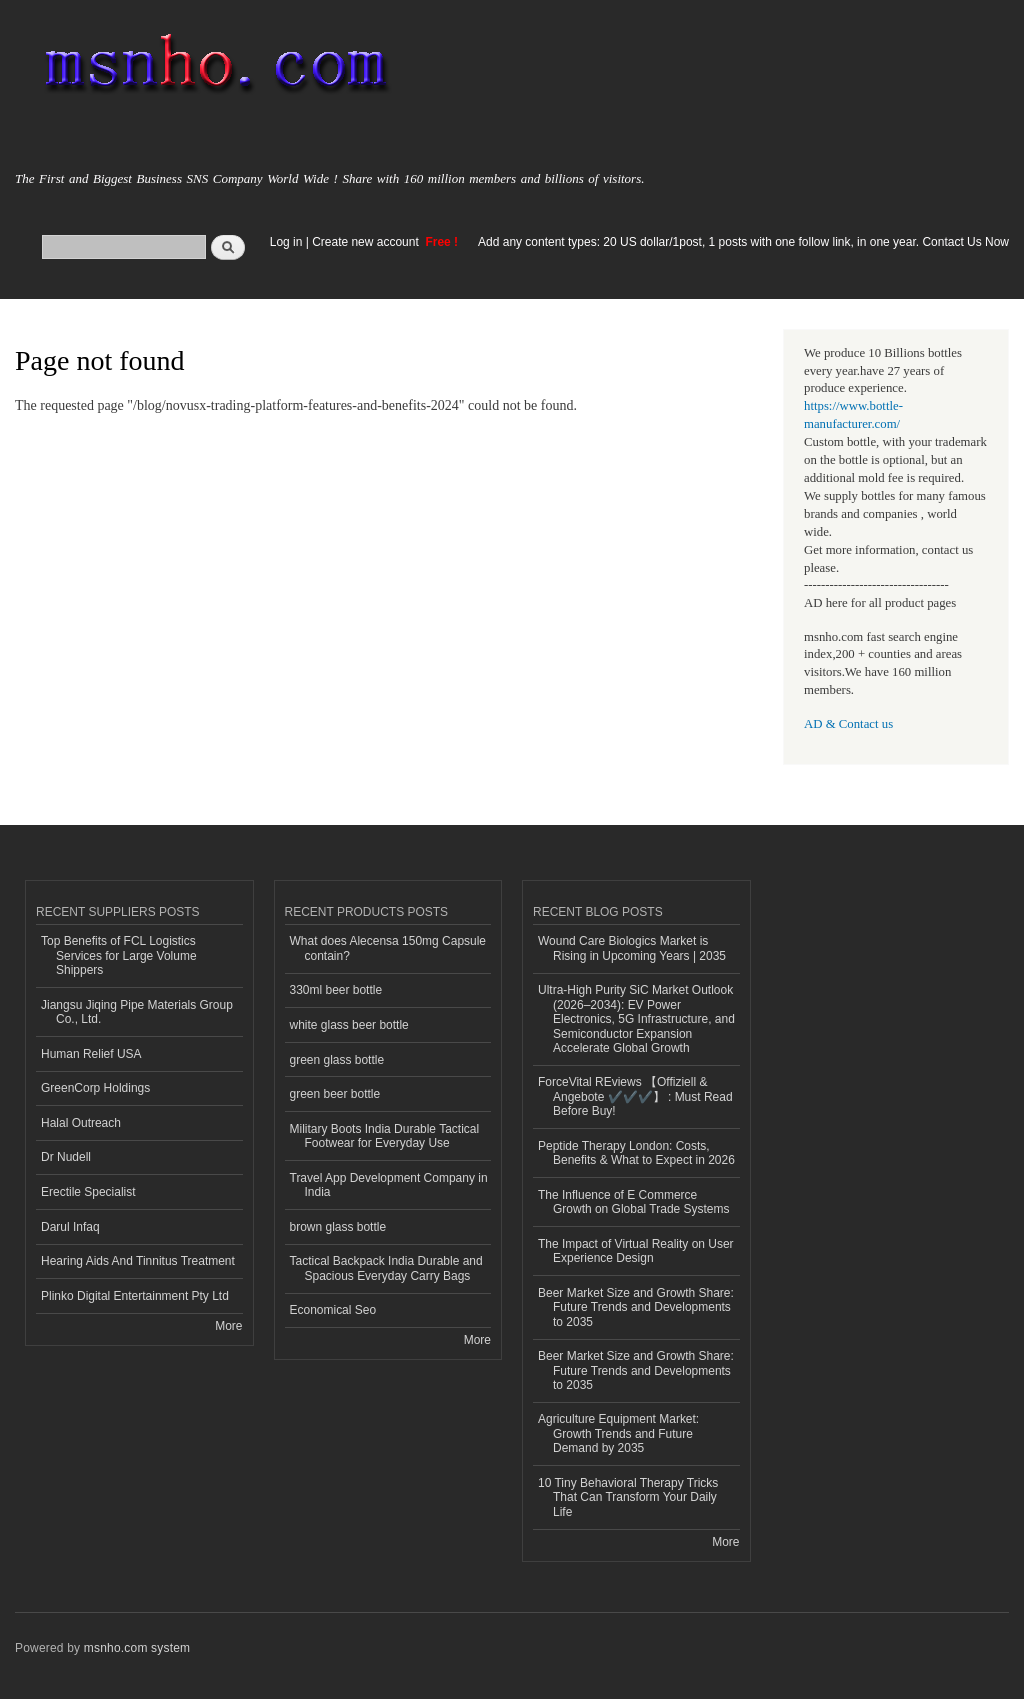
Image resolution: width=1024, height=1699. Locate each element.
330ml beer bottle (336, 990)
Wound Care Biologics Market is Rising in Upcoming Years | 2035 (632, 948)
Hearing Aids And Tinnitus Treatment (138, 1261)
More (228, 1326)
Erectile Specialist (88, 1192)
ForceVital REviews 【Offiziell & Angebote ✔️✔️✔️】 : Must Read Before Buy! (635, 1096)
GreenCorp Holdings (95, 1088)
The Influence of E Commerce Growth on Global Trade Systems (634, 1202)
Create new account (367, 242)
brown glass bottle (338, 1227)
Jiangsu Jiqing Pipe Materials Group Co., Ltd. (137, 1012)
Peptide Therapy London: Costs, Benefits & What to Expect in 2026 (636, 1153)
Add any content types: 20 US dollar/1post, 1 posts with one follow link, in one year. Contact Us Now (743, 242)
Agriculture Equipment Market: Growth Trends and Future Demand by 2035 (618, 1433)
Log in (286, 242)
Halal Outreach (81, 1123)
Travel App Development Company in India (389, 1185)
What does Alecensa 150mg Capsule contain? (388, 948)
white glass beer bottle (349, 1025)
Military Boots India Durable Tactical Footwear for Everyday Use (385, 1136)
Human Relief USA (91, 1054)
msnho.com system (137, 1648)
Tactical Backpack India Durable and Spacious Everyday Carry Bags (386, 1268)
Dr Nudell (66, 1157)
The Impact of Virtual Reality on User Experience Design (636, 1251)
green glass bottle (337, 1060)
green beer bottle (335, 1094)
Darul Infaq (70, 1227)
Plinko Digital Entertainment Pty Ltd (135, 1296)
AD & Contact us (848, 724)
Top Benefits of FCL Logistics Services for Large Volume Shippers (119, 955)
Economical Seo (333, 1310)
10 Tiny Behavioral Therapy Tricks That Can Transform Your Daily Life (628, 1497)
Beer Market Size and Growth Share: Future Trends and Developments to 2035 (636, 1307)
